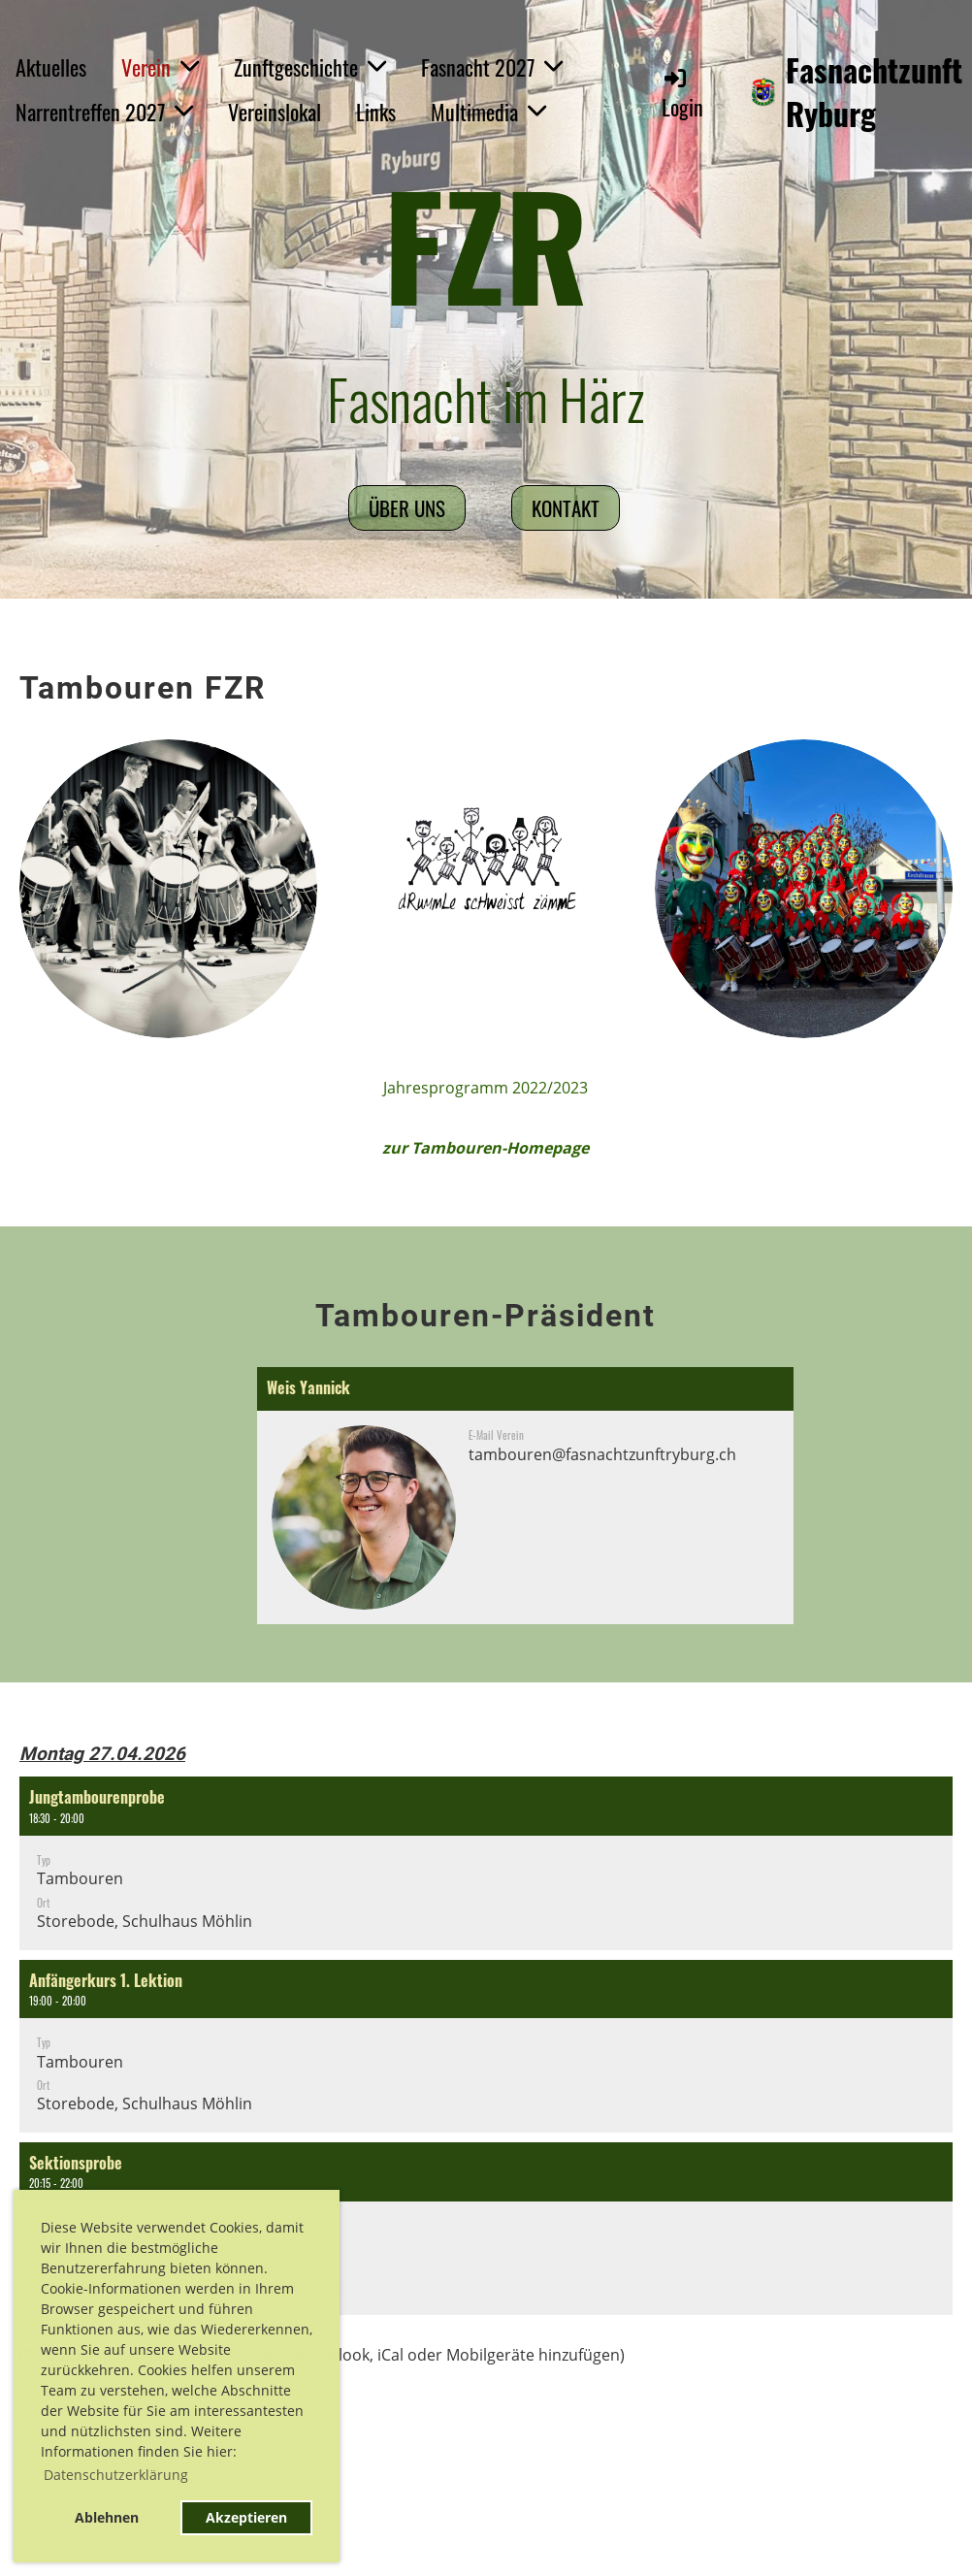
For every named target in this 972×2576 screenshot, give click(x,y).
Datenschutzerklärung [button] (116, 2474)
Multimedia (488, 111)
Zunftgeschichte (310, 66)
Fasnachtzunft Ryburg (874, 92)
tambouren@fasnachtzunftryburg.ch (602, 1454)
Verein (160, 66)
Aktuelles (51, 66)
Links (376, 111)
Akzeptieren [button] (246, 2517)
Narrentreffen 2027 (104, 111)
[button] (486, 1863)
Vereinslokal (274, 111)
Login (682, 93)
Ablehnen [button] (107, 2517)
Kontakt (565, 508)
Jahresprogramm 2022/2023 (485, 1087)
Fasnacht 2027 (492, 66)
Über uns (407, 508)
